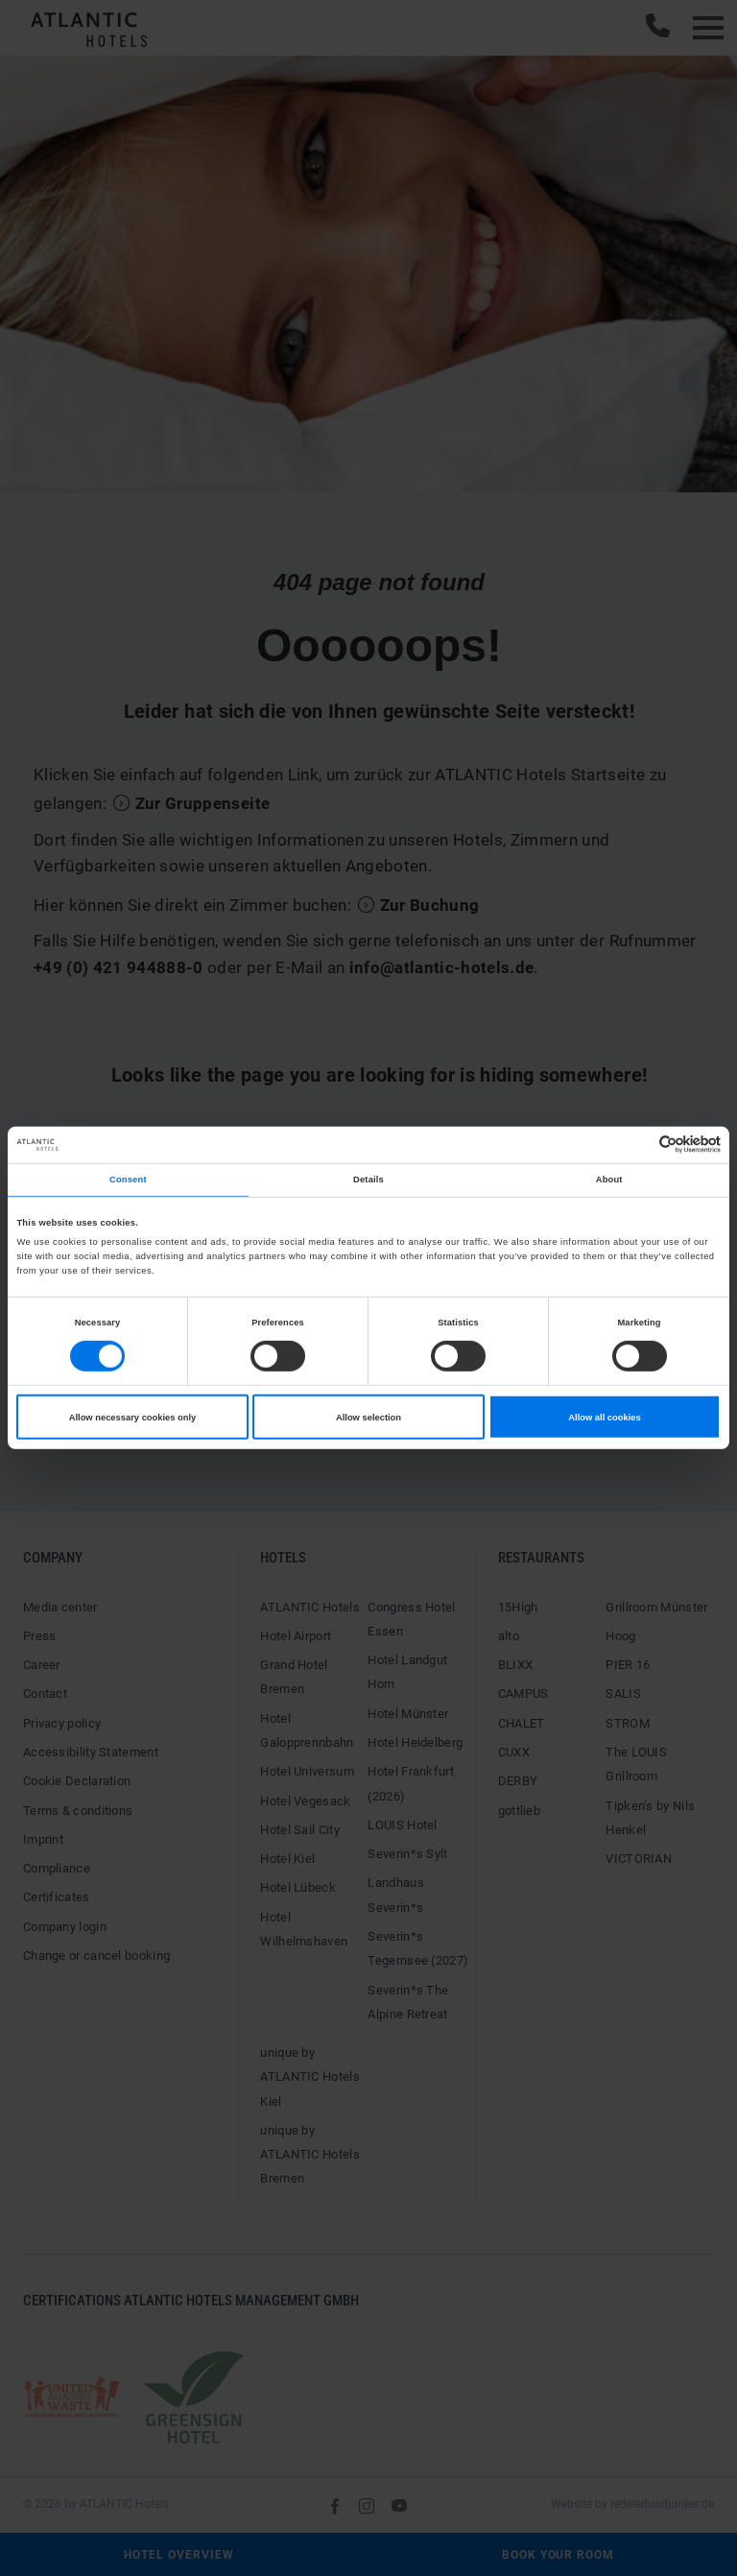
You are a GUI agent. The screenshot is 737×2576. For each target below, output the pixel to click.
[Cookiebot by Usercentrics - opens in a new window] (637, 1144)
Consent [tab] (128, 1179)
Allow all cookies (604, 1416)
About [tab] (609, 1179)
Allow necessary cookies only (133, 1416)
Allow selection (368, 1416)
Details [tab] (368, 1179)
